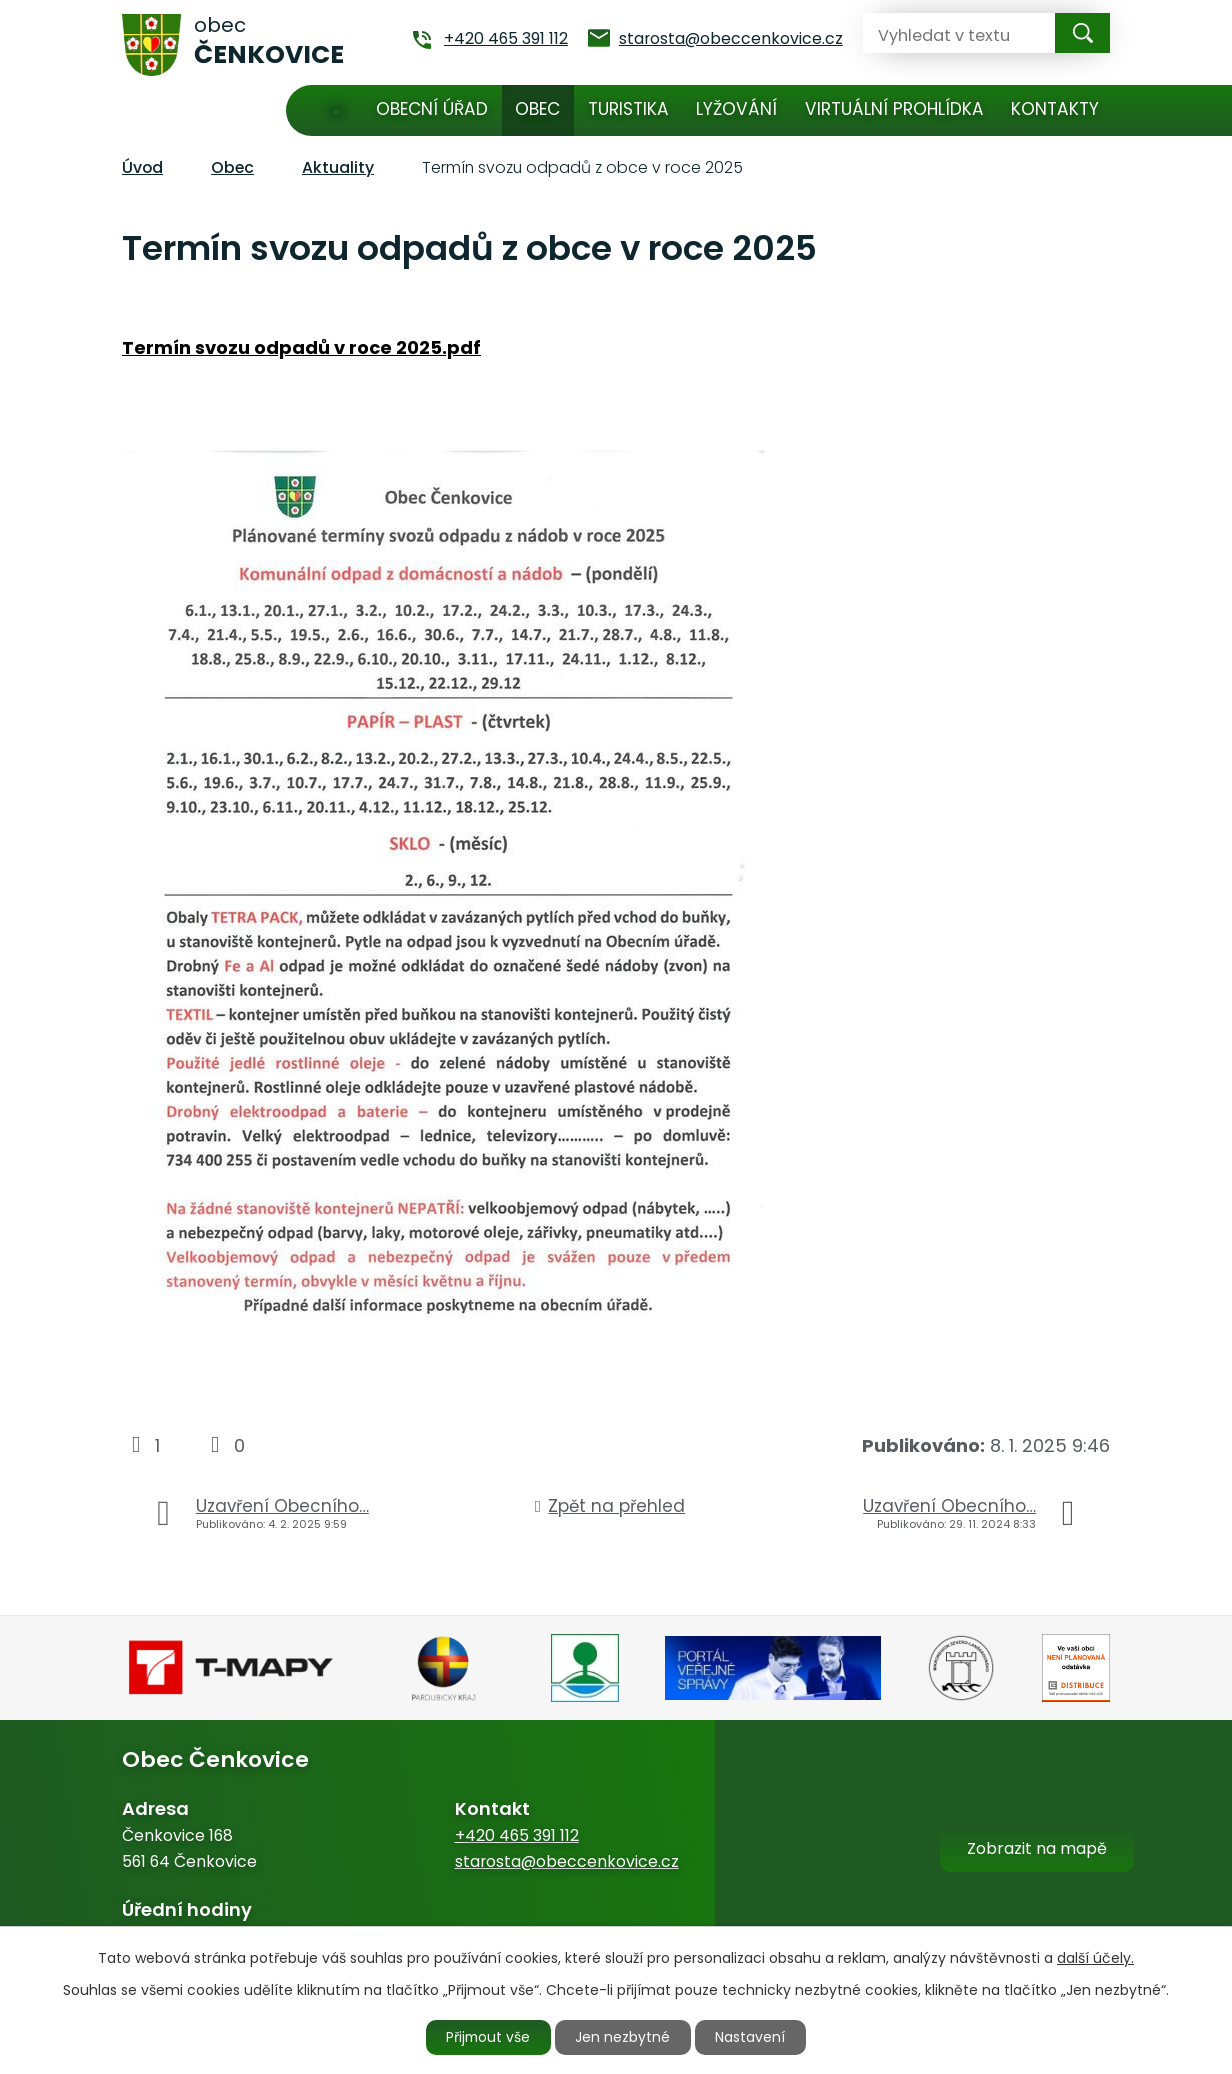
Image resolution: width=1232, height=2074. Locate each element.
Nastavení (753, 2037)
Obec (537, 109)
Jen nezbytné (624, 2037)
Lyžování (736, 109)
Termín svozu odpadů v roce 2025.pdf (301, 347)
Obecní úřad (432, 109)
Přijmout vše (488, 2037)
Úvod (336, 110)
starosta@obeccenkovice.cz (567, 1861)
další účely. (1095, 1957)
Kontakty (1055, 109)
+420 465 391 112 (517, 1835)
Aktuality (338, 167)
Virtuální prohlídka (894, 109)
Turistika (628, 109)
